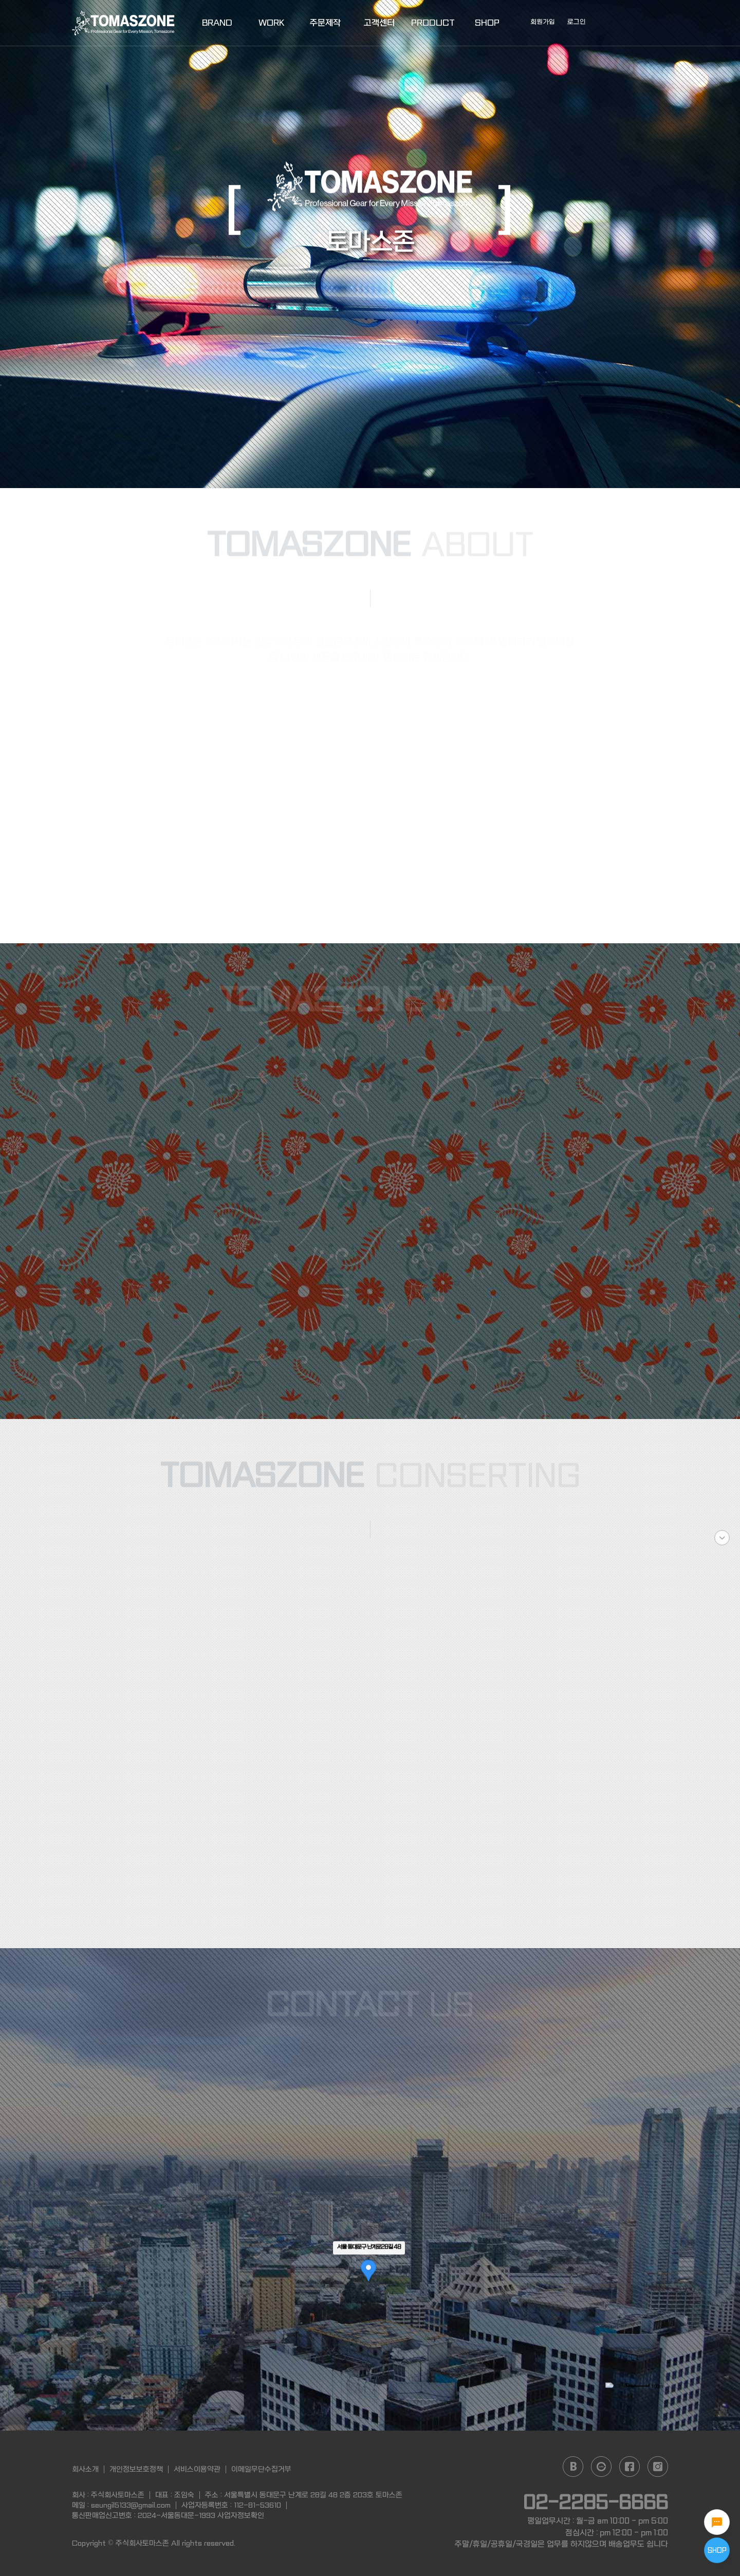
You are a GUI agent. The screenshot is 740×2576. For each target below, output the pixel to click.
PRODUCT (433, 23)
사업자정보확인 (240, 2515)
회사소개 (85, 2469)
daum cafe (601, 2466)
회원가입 (542, 22)
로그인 (576, 22)
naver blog (573, 2466)
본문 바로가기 (0, 0)
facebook (629, 2466)
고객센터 (379, 23)
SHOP (487, 23)
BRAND (217, 23)
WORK (271, 23)
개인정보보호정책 (136, 2469)
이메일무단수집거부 (261, 2469)
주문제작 (325, 23)
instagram (657, 2466)
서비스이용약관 (197, 2469)
